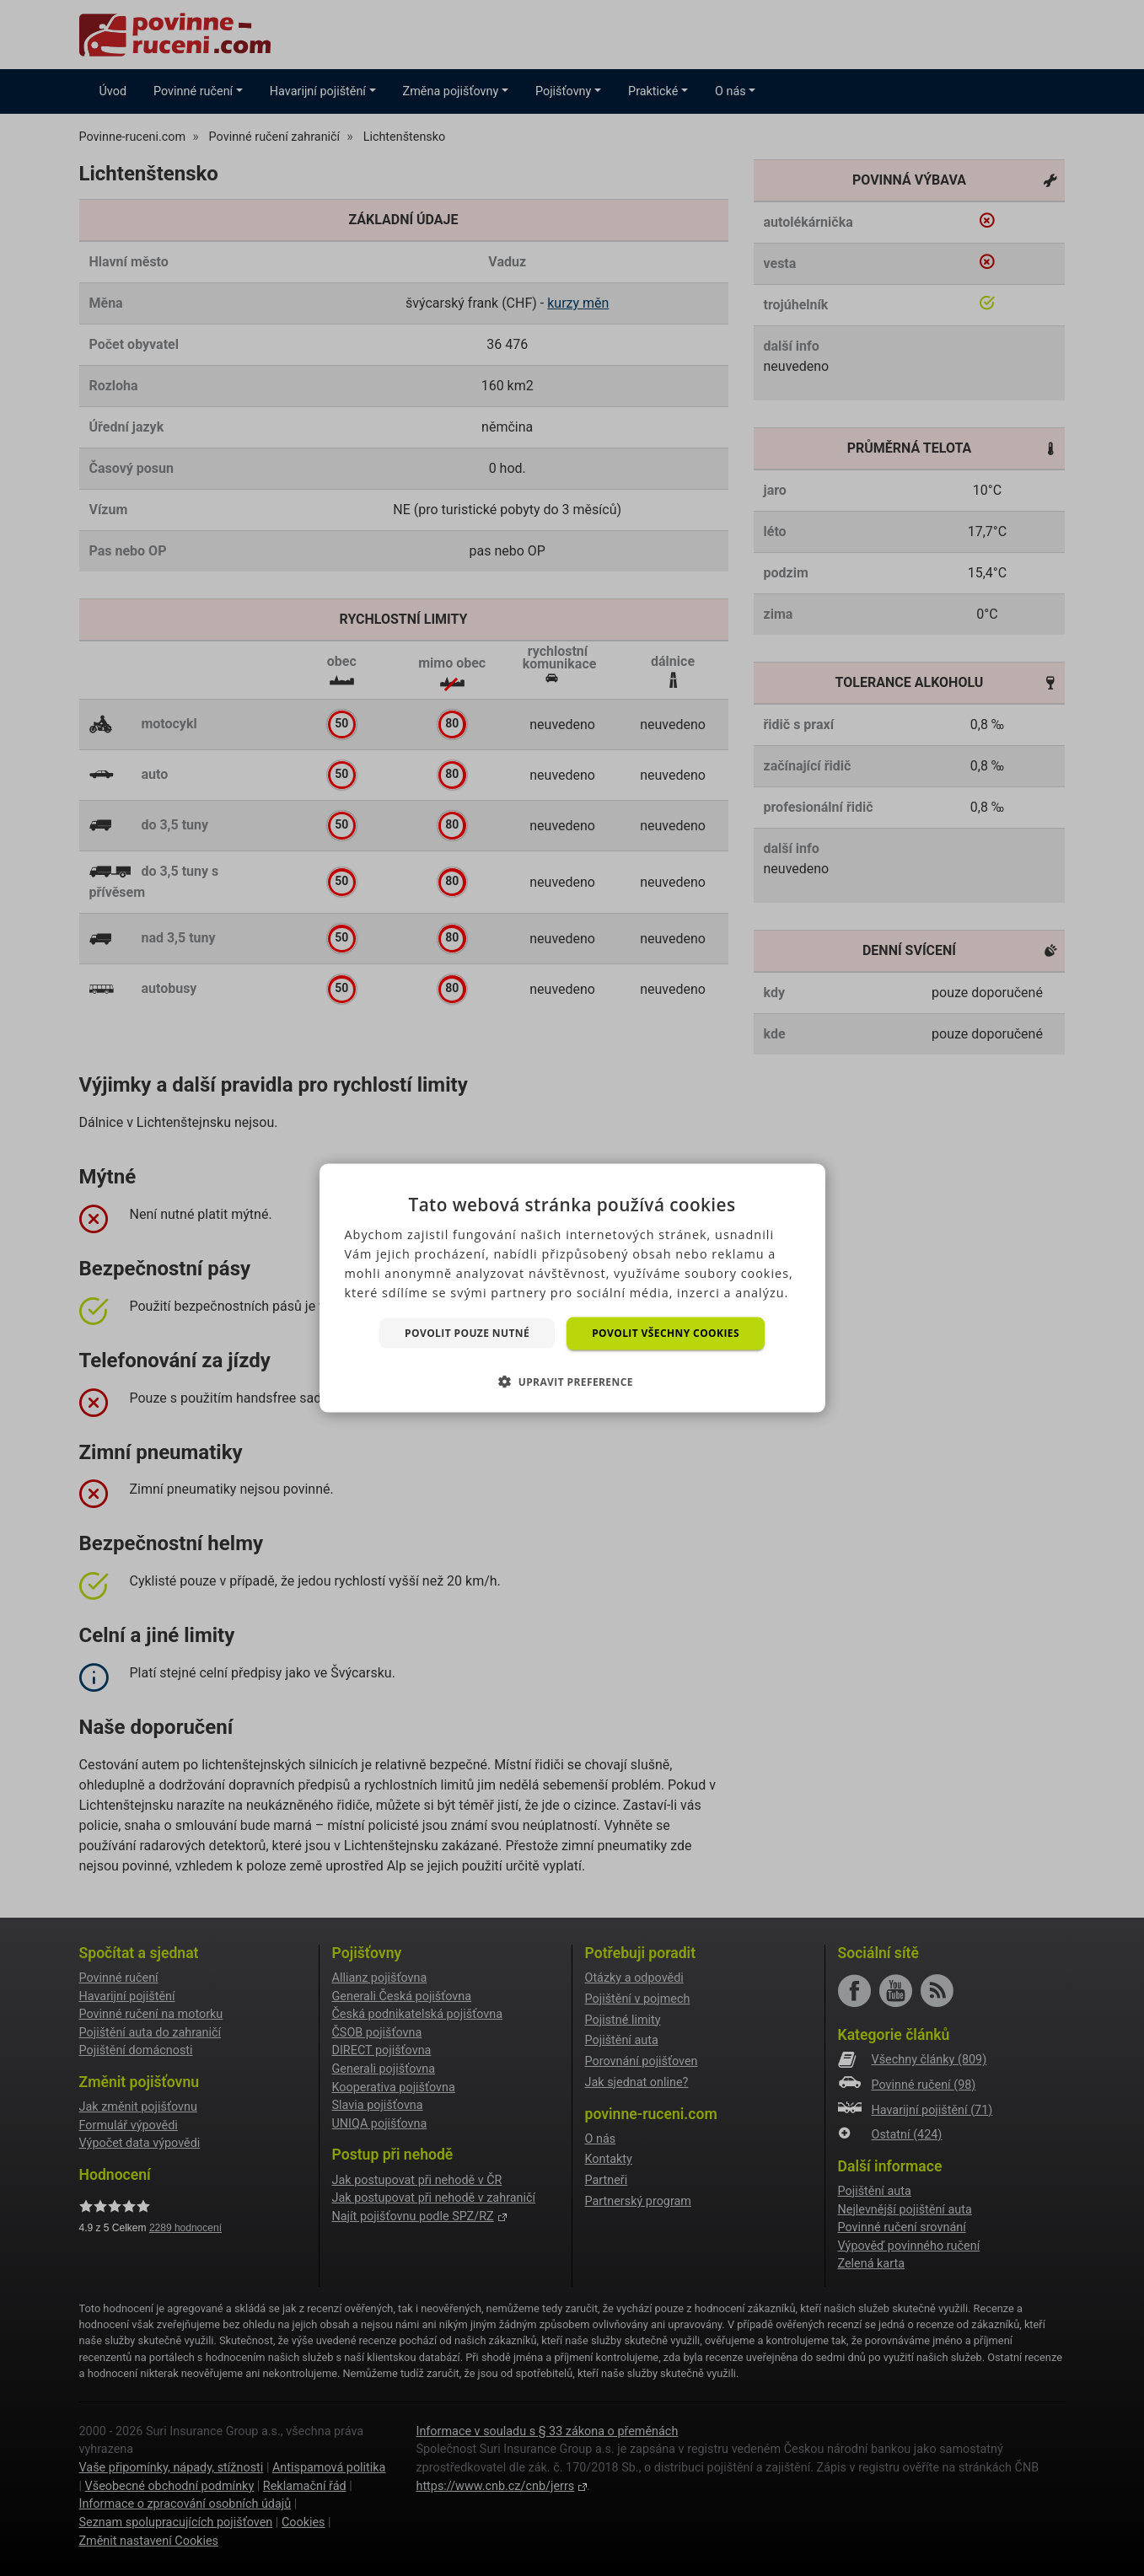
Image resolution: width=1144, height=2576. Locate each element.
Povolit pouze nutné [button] (467, 1332)
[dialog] (572, 1288)
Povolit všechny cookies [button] (665, 1333)
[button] (572, 1381)
